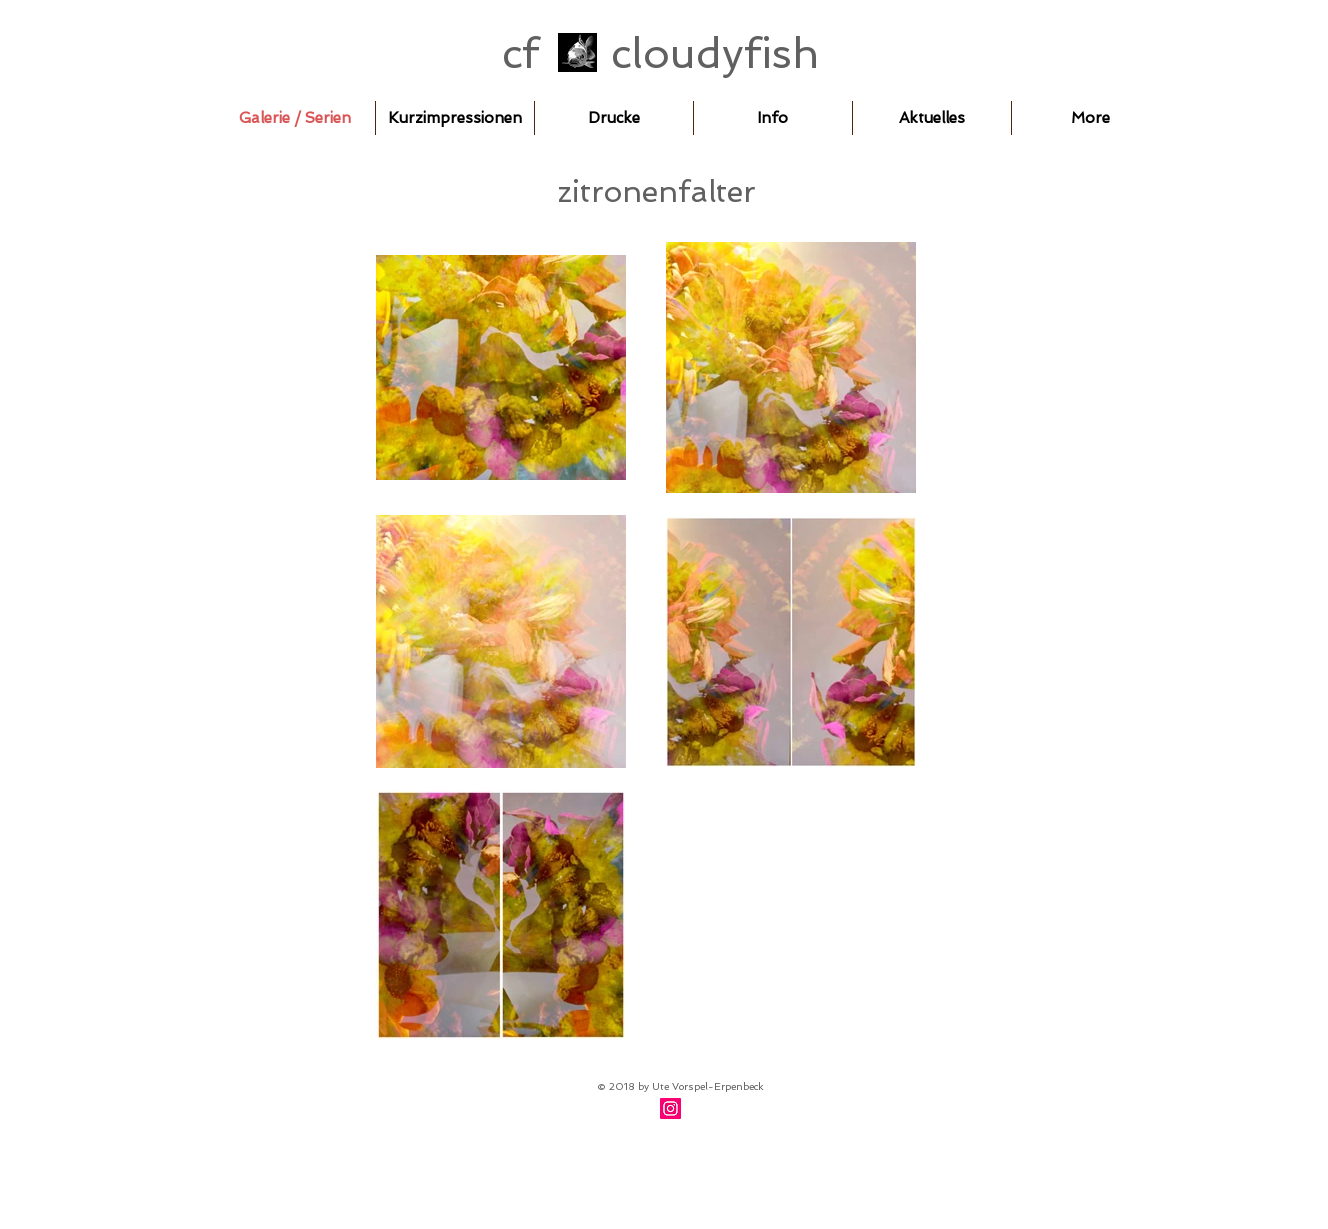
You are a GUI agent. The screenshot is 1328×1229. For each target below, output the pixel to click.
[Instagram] (670, 1108)
